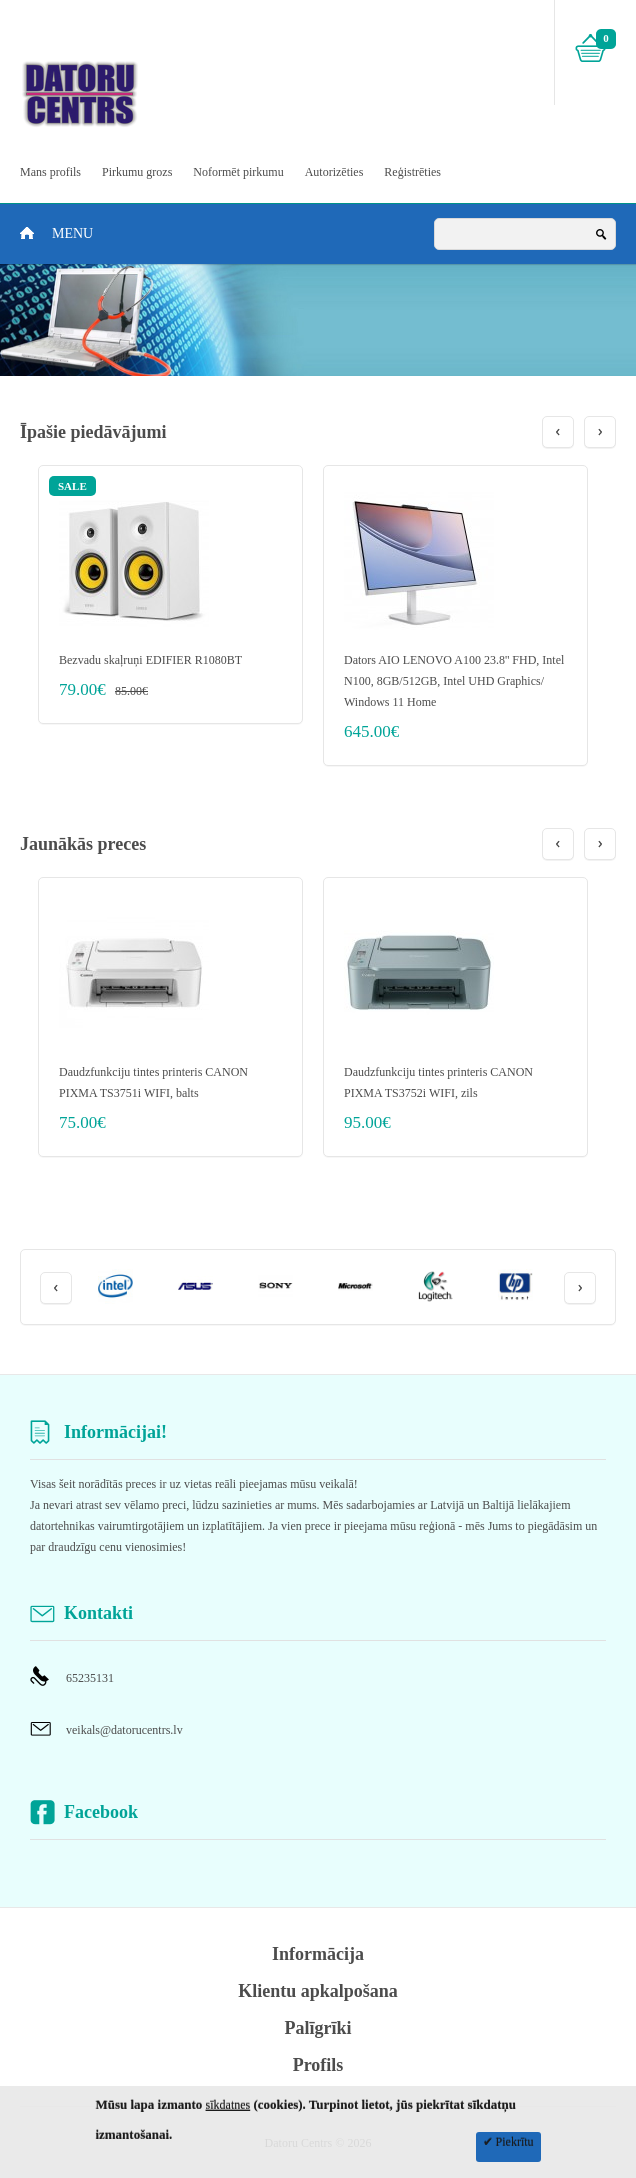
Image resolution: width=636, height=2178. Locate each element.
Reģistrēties (412, 172)
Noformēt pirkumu (238, 172)
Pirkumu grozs (137, 172)
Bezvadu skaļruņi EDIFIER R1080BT (150, 660)
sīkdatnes (228, 2105)
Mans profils (50, 172)
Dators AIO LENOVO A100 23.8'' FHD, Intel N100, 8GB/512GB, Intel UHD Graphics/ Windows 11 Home (454, 681)
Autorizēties (334, 172)
